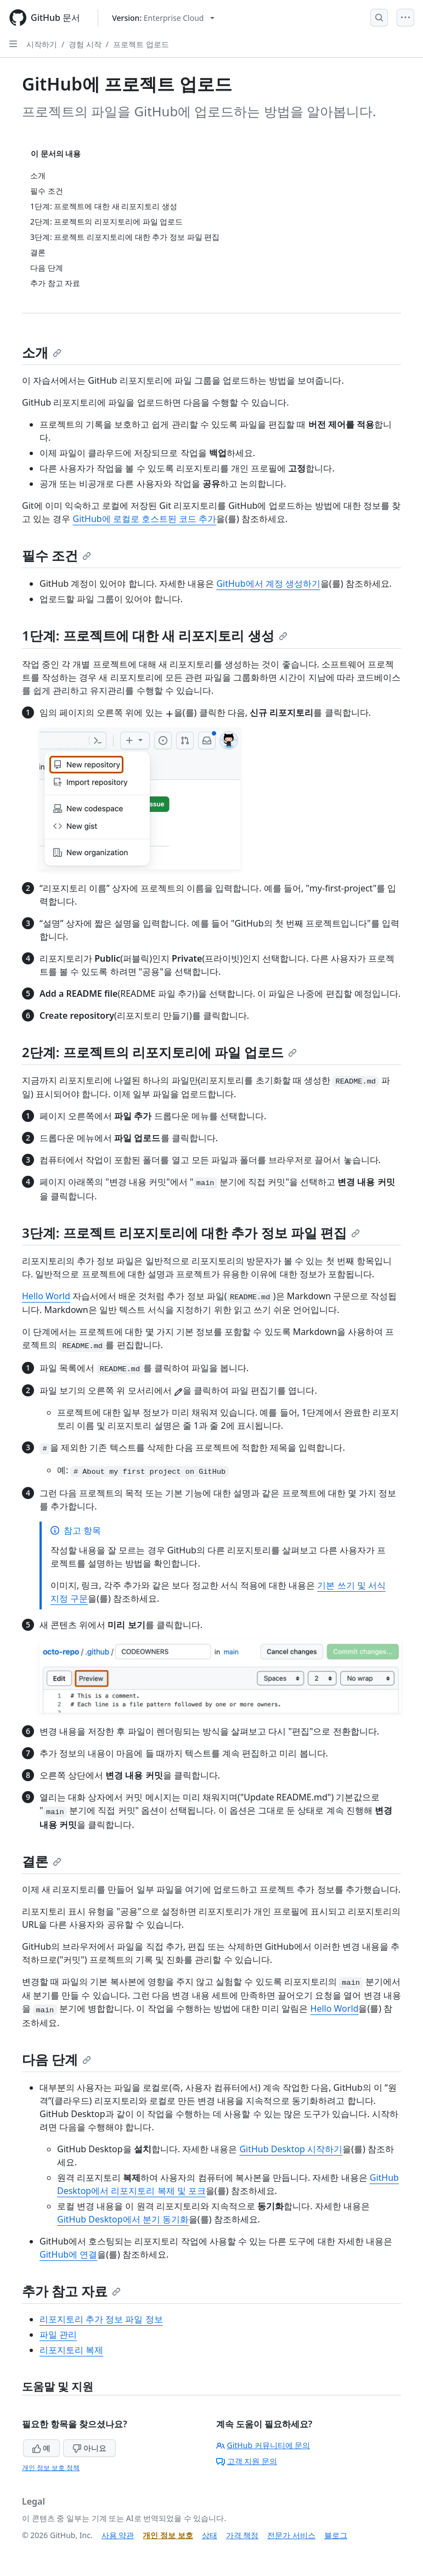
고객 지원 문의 (246, 2461)
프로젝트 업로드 (141, 44)
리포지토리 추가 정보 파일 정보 (101, 2319)
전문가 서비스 (291, 2535)
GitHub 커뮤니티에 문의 (263, 2445)
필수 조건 (56, 555)
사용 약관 (117, 2535)
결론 (41, 1861)
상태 (209, 2535)
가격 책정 (242, 2535)
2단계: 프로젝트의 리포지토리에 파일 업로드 (159, 1052)
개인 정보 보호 (168, 2535)
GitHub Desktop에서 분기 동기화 (123, 2219)
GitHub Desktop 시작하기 (290, 2149)
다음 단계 (56, 2059)
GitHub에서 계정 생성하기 (268, 583)
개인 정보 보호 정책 (51, 2467)
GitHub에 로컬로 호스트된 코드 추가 (144, 519)
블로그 (335, 2535)
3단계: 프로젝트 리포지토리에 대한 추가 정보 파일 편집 (191, 1233)
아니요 (89, 2448)
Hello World (46, 1296)
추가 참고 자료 (71, 2291)
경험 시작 (85, 44)
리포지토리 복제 (71, 2350)
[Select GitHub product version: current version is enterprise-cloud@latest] (163, 17)
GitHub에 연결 (68, 2254)
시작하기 (41, 44)
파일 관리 (58, 2334)
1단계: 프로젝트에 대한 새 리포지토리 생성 (154, 635)
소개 (41, 352)
